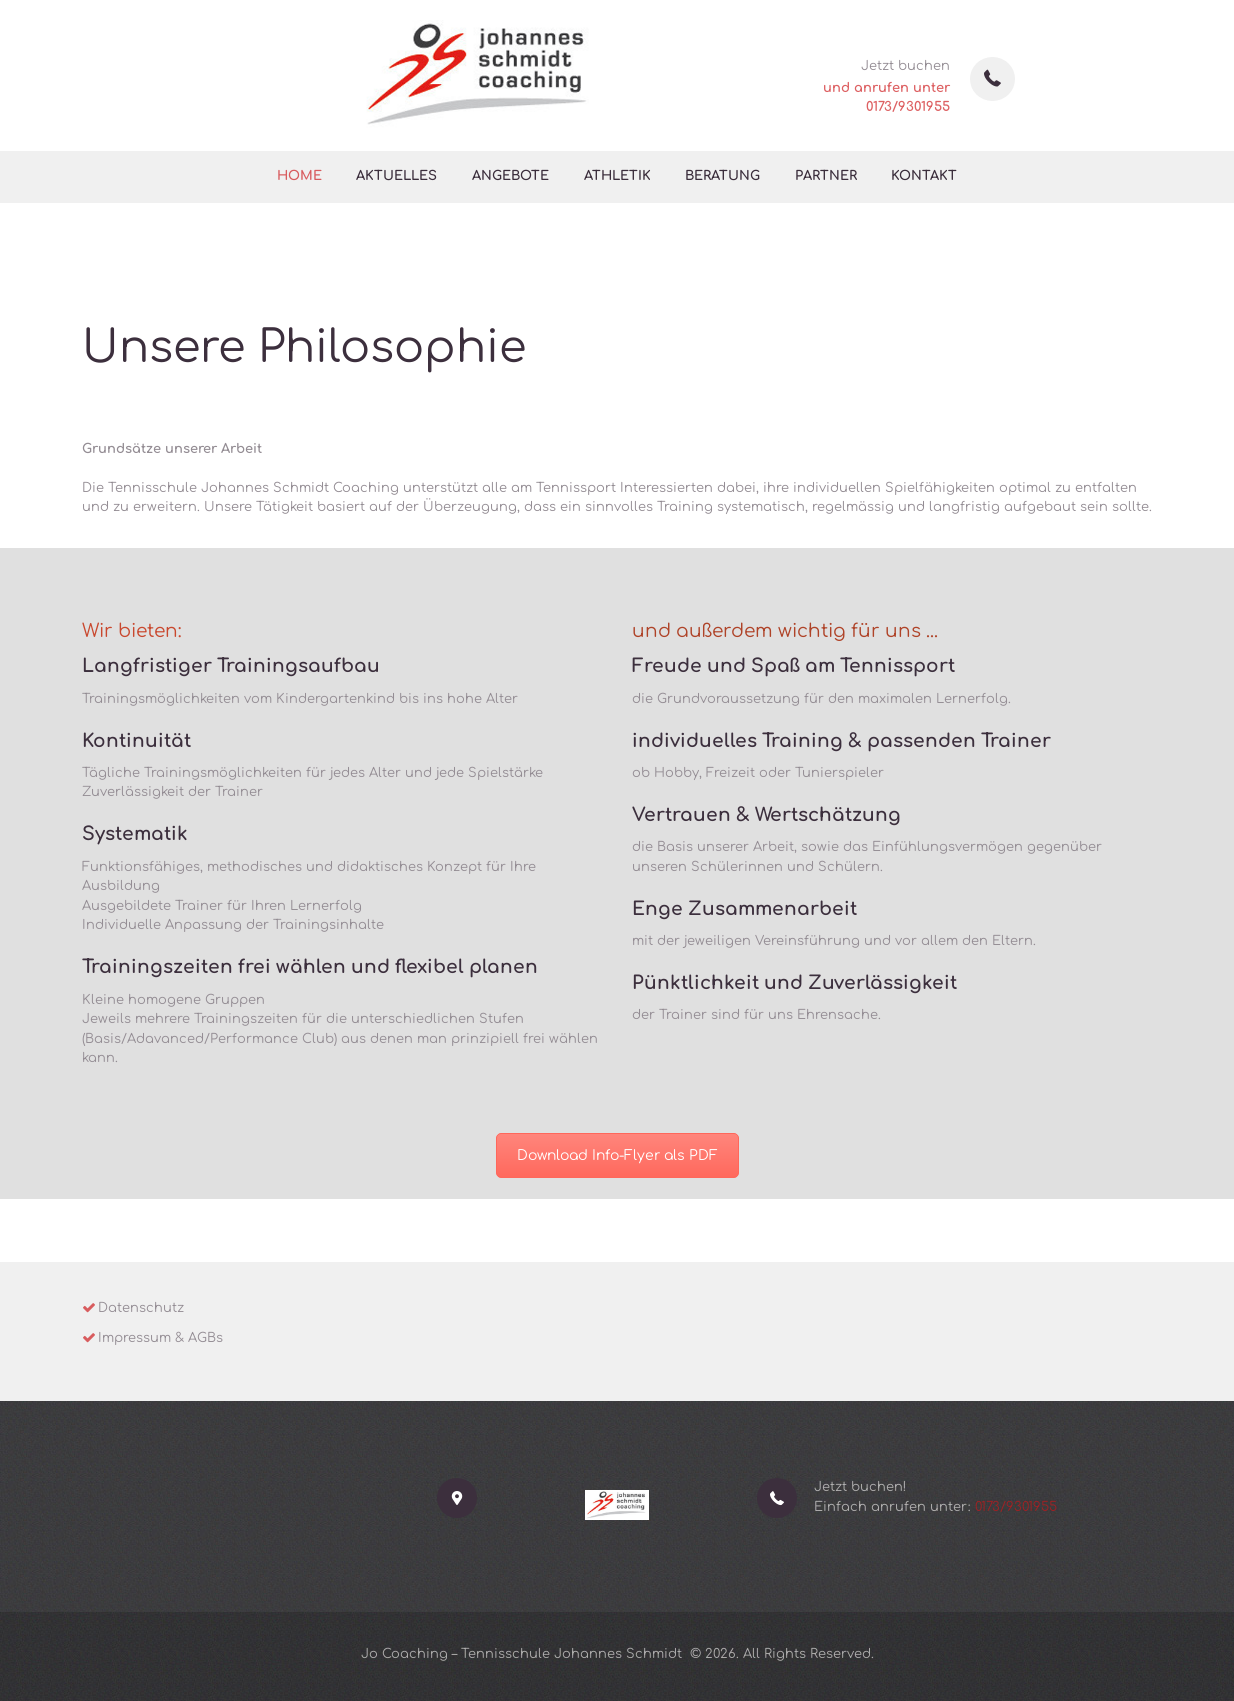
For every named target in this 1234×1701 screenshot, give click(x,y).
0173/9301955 (908, 107)
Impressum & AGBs (160, 1338)
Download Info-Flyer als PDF (617, 1155)
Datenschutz (141, 1308)
